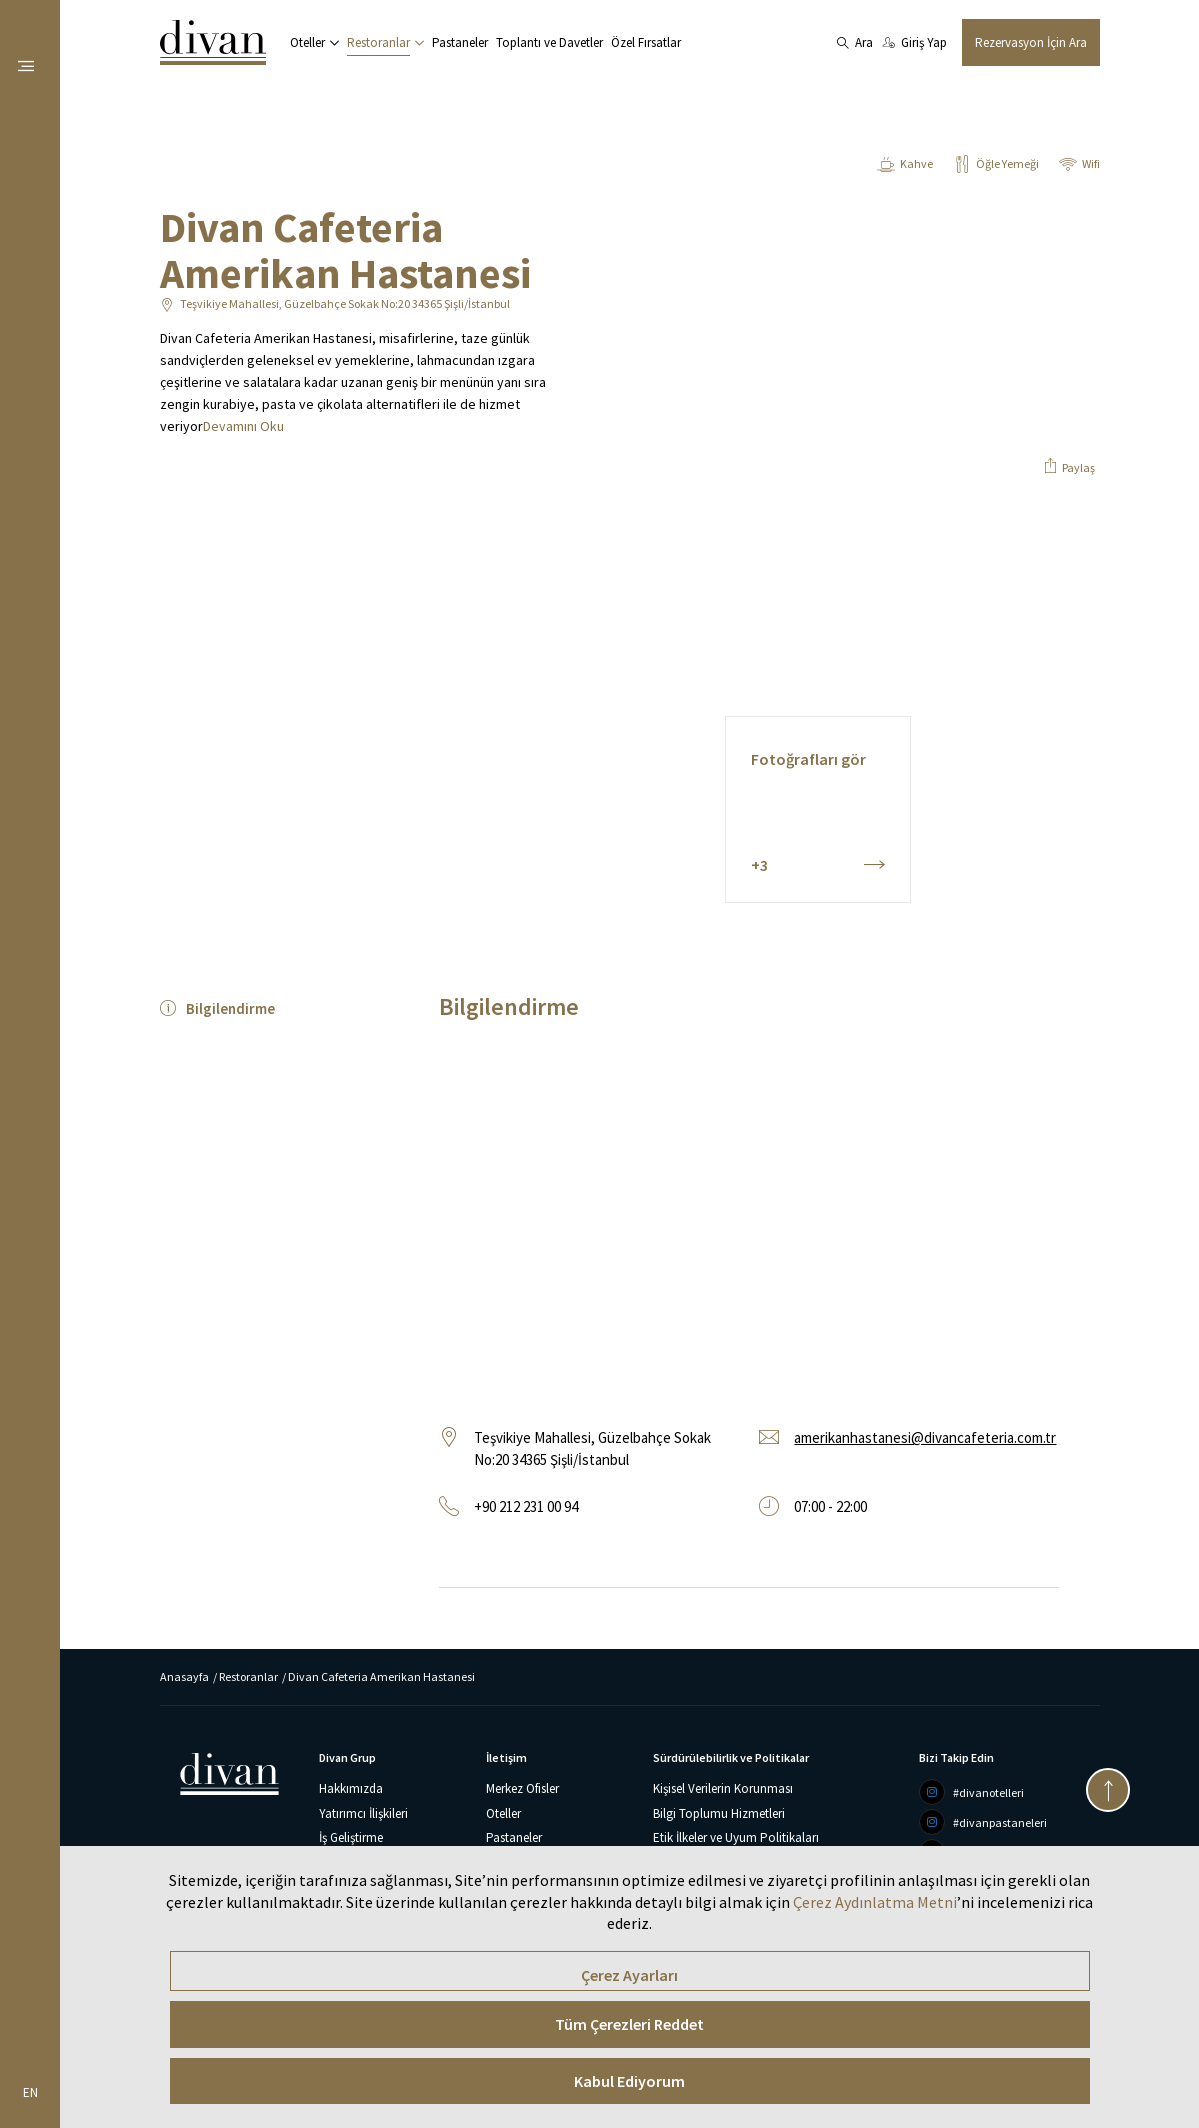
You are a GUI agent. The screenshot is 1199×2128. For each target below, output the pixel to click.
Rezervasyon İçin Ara (1031, 42)
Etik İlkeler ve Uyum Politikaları (736, 1837)
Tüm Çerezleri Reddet (629, 2024)
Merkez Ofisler (522, 1788)
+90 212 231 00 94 (526, 1506)
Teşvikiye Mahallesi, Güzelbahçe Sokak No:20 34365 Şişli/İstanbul (345, 303)
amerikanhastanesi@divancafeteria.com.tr (925, 1437)
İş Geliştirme (351, 1837)
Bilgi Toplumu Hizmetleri (719, 1813)
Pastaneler (460, 42)
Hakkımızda (351, 1788)
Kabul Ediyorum (629, 2081)
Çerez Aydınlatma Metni (875, 1902)
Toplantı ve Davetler (549, 42)
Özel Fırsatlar (646, 42)
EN (30, 2092)
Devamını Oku (243, 426)
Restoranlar (378, 42)
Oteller (307, 42)
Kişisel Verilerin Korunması (723, 1788)
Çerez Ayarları (629, 1975)
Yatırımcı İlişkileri (363, 1813)
